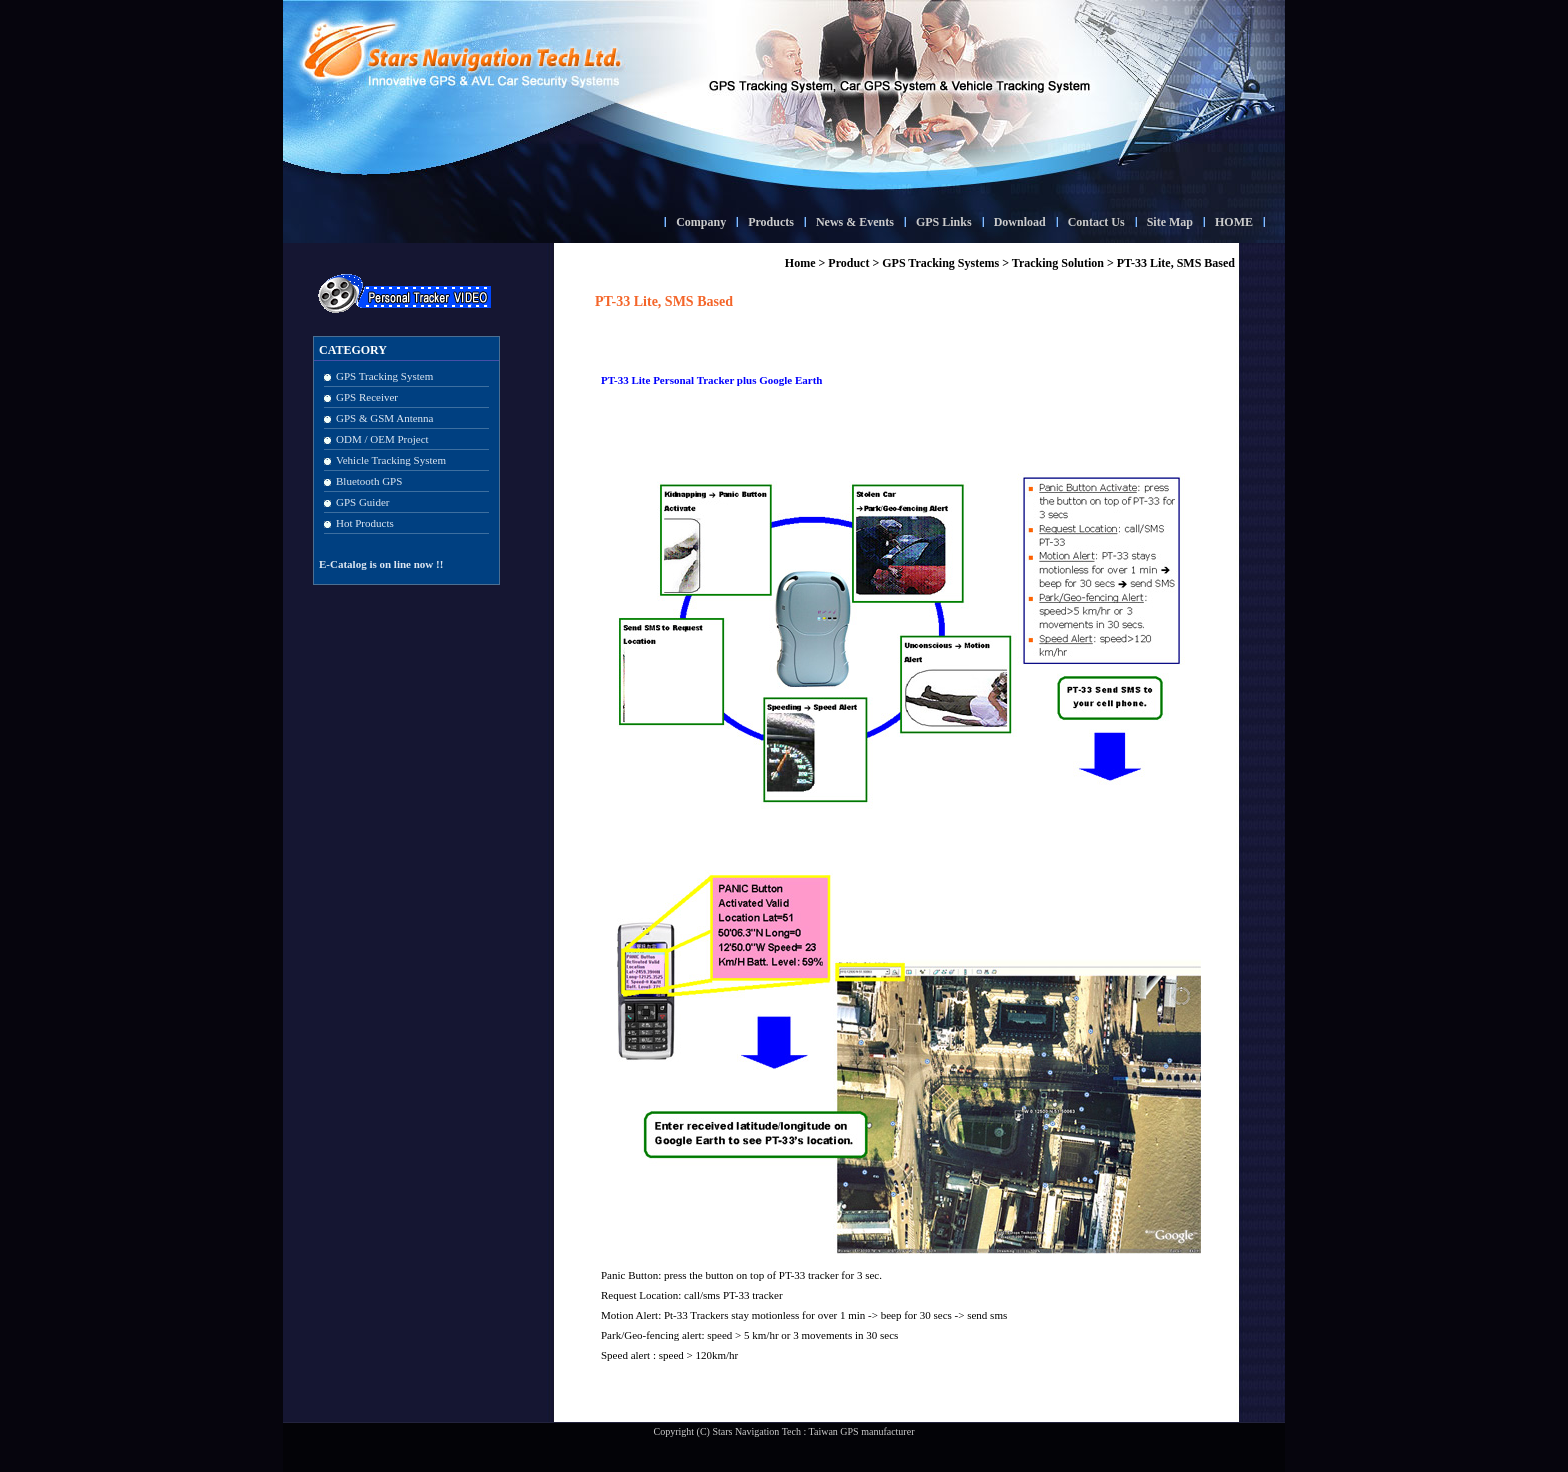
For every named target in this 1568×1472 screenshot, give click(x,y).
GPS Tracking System (384, 376)
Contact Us (1096, 222)
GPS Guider (362, 502)
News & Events (855, 222)
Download (1020, 222)
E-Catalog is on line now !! (381, 564)
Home (800, 263)
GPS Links (944, 222)
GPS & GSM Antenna (385, 418)
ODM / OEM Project (382, 439)
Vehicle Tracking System (391, 460)
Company (701, 222)
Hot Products (365, 523)
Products (771, 222)
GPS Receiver (367, 397)
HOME (1234, 222)
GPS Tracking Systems (940, 263)
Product (848, 263)
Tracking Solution (1058, 263)
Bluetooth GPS (369, 481)
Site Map (1170, 222)
